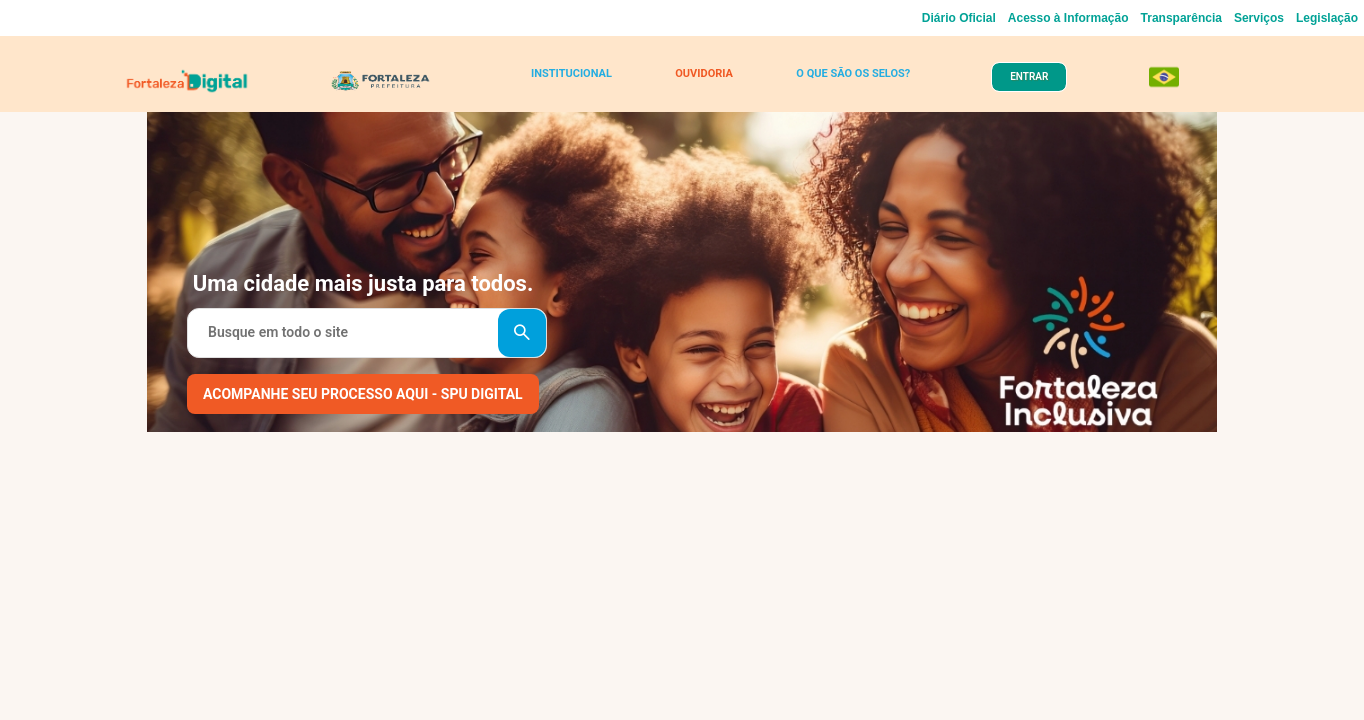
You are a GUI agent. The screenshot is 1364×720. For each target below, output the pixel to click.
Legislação (1327, 18)
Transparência (1181, 18)
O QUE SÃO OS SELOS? (843, 82)
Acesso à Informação (1068, 18)
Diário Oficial (959, 18)
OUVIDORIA (699, 82)
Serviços (1259, 18)
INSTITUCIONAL (576, 82)
